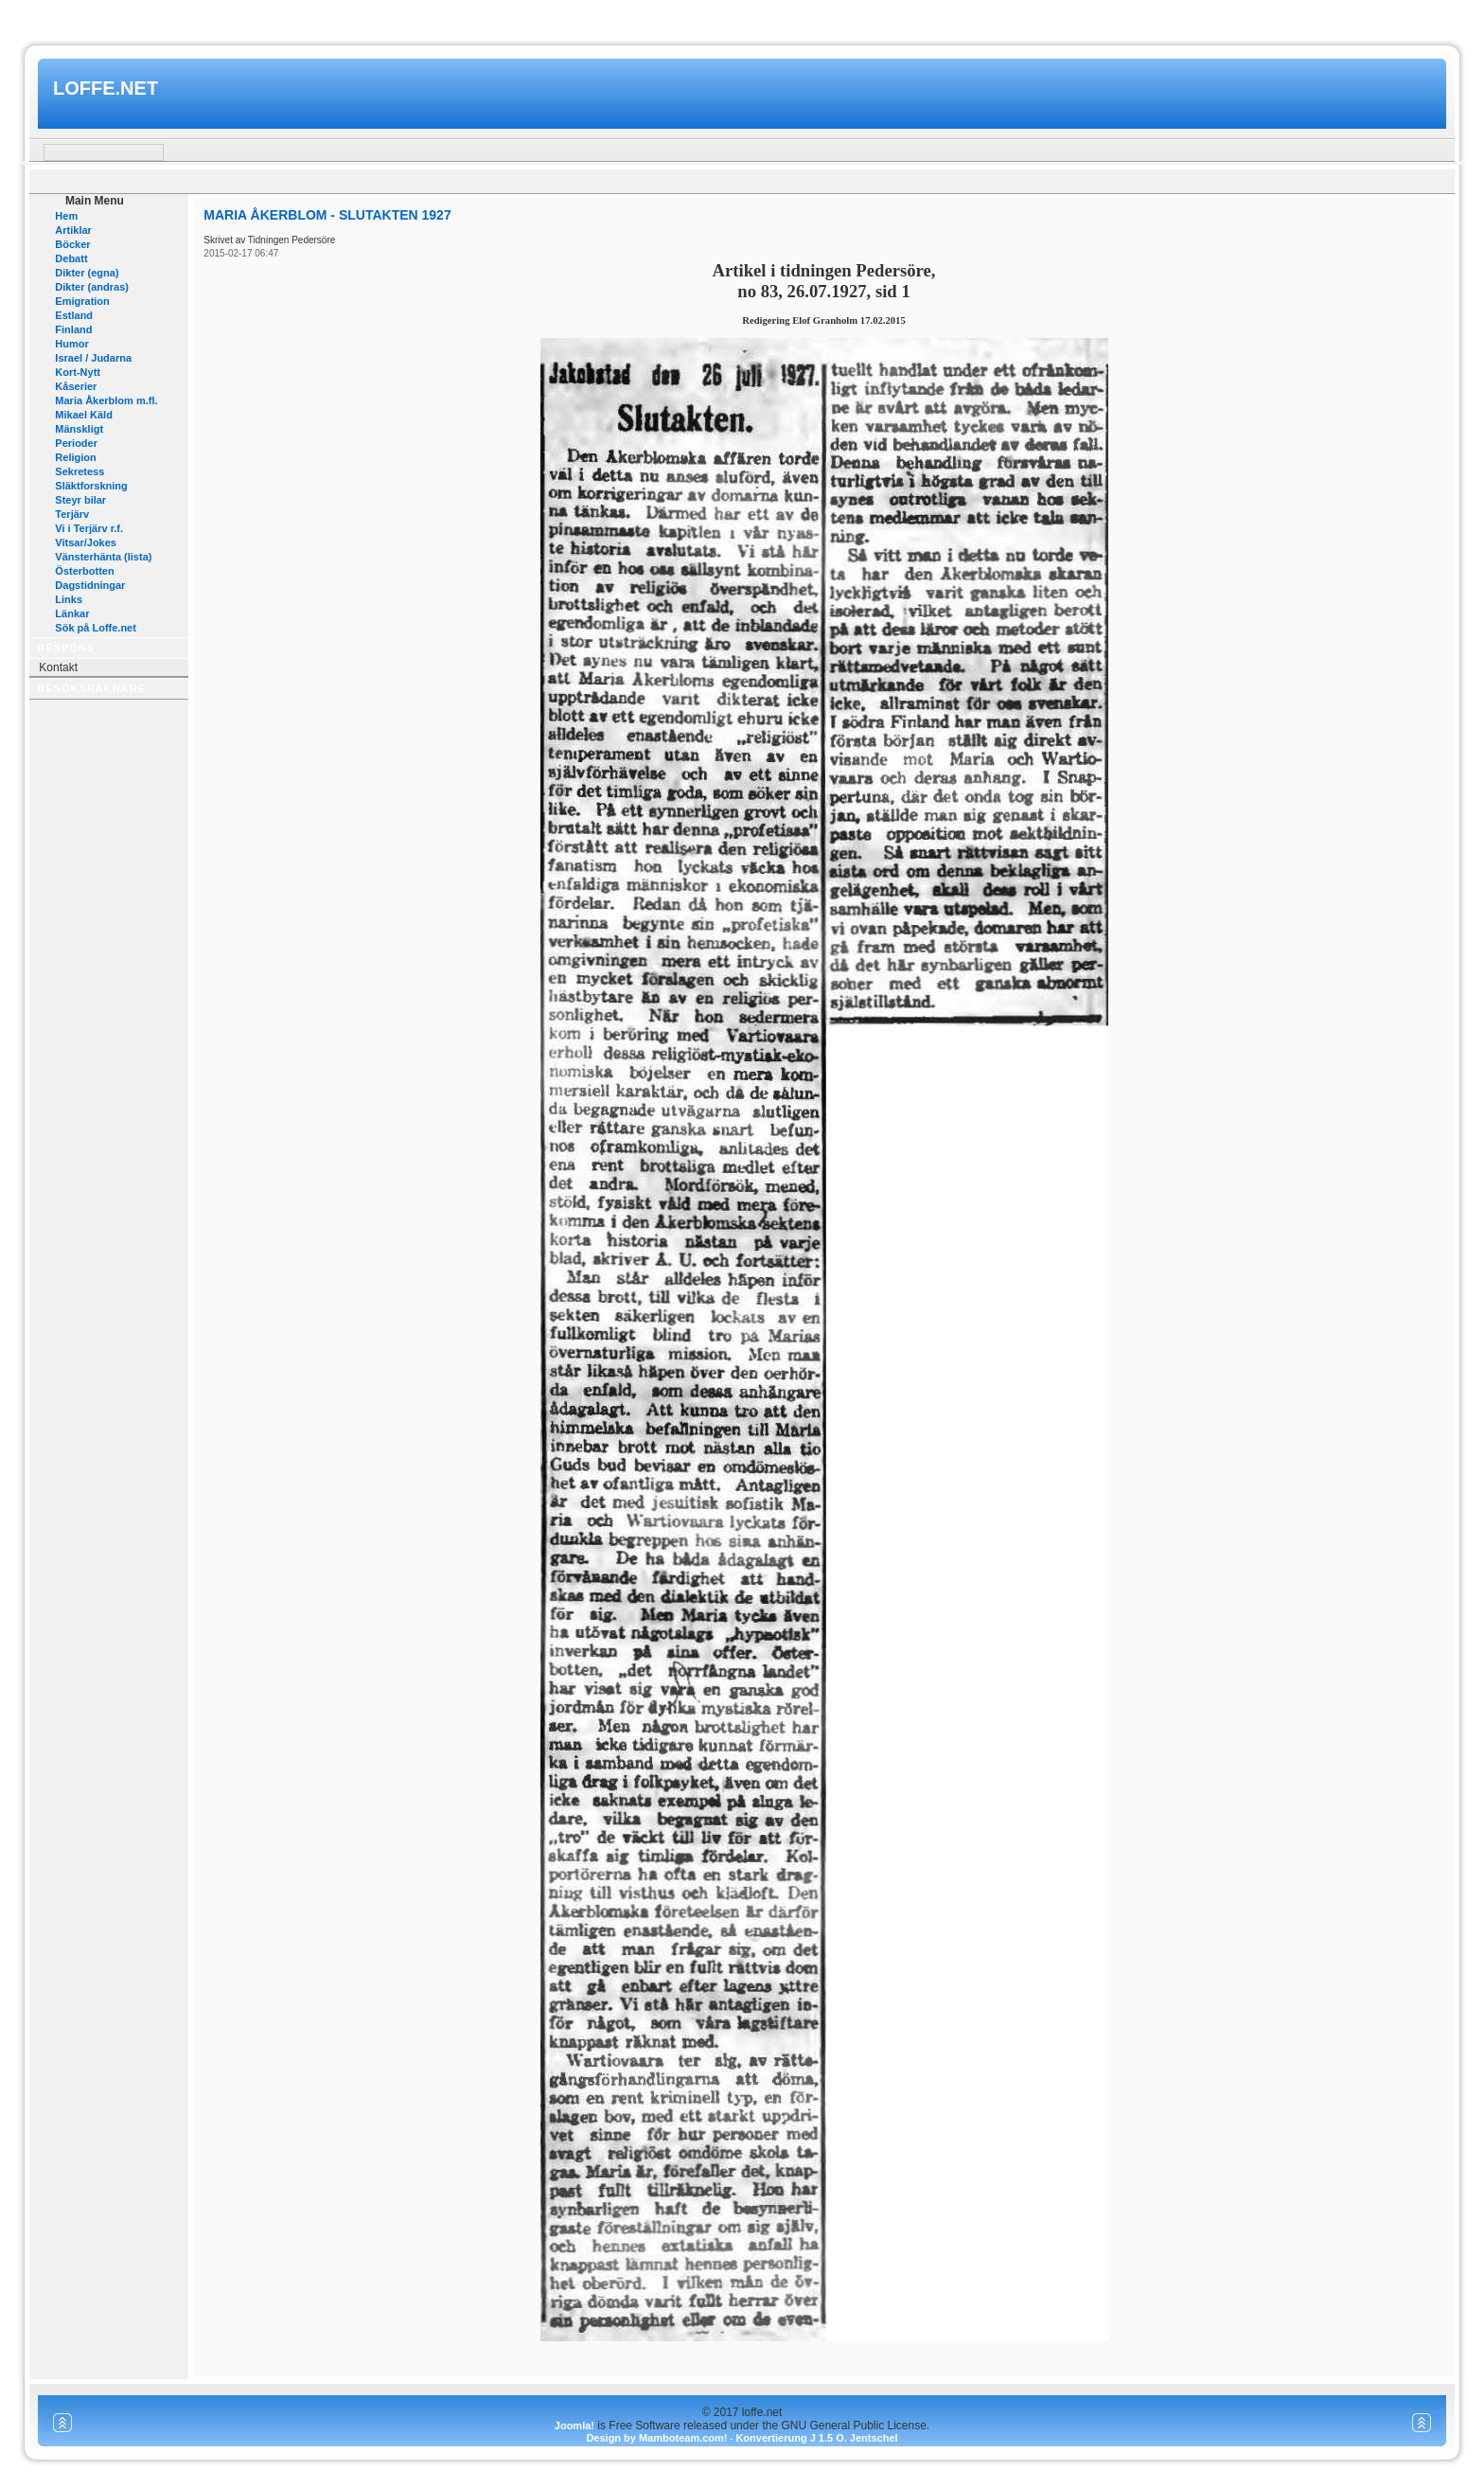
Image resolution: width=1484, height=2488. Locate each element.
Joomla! (574, 2425)
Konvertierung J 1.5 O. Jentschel (816, 2438)
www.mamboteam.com (741, 17)
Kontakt (58, 667)
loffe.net (105, 88)
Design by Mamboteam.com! (656, 2438)
